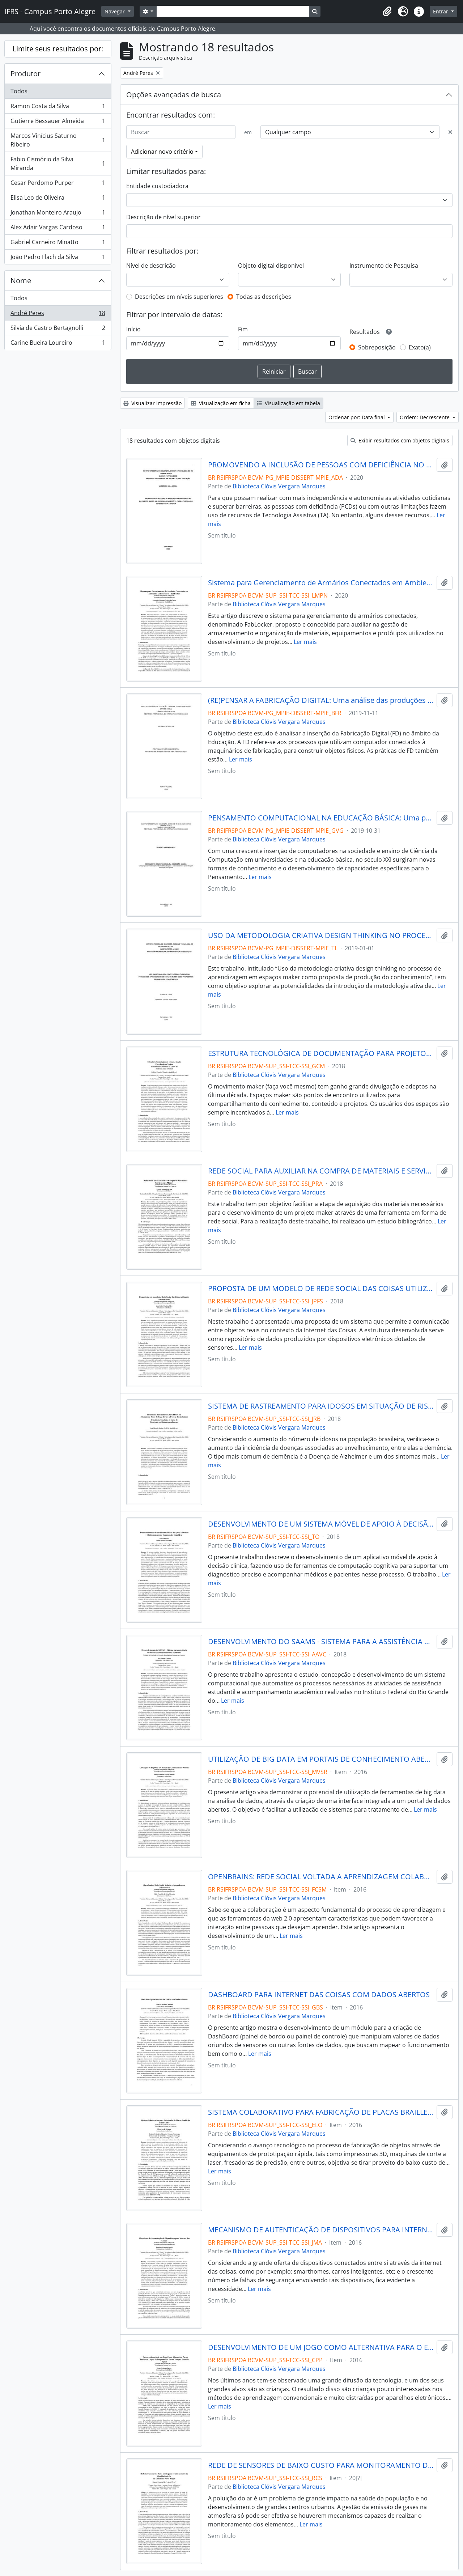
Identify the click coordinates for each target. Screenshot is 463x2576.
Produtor (25, 73)
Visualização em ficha (221, 403)
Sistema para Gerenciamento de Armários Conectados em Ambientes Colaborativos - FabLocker (321, 582)
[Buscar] (180, 132)
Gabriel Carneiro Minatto (57, 244)
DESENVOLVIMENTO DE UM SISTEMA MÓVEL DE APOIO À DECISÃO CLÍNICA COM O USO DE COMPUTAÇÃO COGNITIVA (321, 1524)
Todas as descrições (263, 297)
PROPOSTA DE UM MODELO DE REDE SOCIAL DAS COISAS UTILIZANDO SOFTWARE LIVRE (321, 1288)
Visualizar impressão (152, 403)
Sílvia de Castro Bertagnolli (57, 329)
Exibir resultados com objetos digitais (400, 440)
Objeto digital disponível (271, 266)
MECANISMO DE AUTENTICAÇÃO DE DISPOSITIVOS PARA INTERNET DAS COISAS (321, 2229)
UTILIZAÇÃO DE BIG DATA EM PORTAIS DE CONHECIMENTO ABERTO (321, 1759)
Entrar (441, 11)
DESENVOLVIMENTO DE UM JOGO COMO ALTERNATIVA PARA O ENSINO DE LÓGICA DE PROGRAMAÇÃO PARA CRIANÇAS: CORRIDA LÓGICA (321, 2347)
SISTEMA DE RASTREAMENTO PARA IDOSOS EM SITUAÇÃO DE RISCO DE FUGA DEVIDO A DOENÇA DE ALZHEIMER (321, 1406)
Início (133, 329)
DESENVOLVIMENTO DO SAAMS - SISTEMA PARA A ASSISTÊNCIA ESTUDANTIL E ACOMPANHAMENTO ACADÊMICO (321, 1641)
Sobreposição (377, 347)
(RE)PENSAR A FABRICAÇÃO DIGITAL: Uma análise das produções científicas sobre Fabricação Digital (321, 700)
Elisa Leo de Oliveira (57, 199)
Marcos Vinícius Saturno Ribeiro (57, 140)
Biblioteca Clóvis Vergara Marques (279, 486)
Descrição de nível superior (163, 217)
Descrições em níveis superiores (179, 297)
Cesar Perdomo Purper (57, 184)
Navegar (115, 11)
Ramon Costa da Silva (57, 108)
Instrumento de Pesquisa (383, 266)
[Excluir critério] (450, 132)
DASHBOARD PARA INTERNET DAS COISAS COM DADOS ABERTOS (319, 1994)
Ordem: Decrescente (425, 417)
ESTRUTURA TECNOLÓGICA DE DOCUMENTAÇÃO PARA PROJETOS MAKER (321, 1053)
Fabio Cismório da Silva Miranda (57, 163)
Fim (243, 329)
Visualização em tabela (288, 403)
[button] (387, 12)
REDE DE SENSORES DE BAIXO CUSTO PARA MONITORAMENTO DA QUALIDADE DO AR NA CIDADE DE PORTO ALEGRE (321, 2465)
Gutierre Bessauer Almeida (57, 122)
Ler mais (305, 642)
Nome (20, 280)
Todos (18, 91)
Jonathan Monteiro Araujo (57, 214)
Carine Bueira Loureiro (57, 344)
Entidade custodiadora (157, 186)
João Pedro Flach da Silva (57, 258)
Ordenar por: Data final (357, 417)
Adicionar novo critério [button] (162, 152)
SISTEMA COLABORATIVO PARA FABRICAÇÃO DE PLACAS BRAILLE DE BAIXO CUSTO (321, 2112)
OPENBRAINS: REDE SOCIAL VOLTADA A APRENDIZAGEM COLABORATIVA (321, 1876)
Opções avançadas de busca (173, 94)
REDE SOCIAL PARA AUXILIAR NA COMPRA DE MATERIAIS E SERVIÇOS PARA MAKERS (321, 1171)
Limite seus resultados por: (58, 49)
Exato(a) (420, 347)
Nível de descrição (151, 266)
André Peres (57, 315)
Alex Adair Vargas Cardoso (57, 229)
